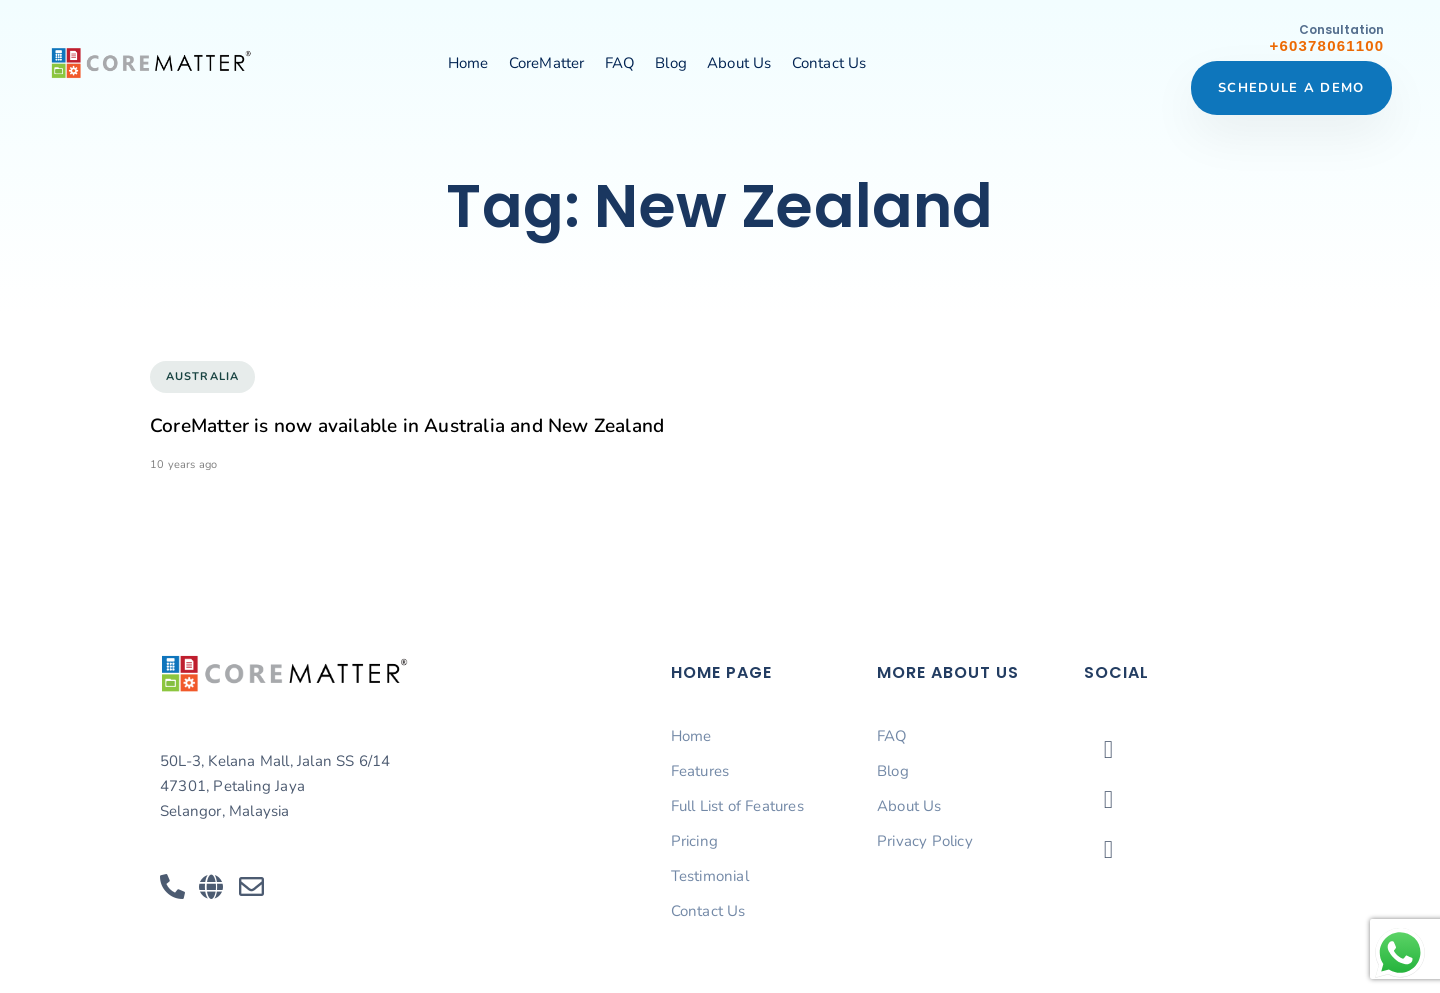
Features (700, 771)
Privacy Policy (925, 841)
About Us (739, 63)
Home (468, 63)
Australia (202, 376)
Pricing (694, 841)
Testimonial (710, 876)
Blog (671, 63)
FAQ (620, 63)
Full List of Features (737, 806)
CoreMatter (547, 63)
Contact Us (829, 63)
